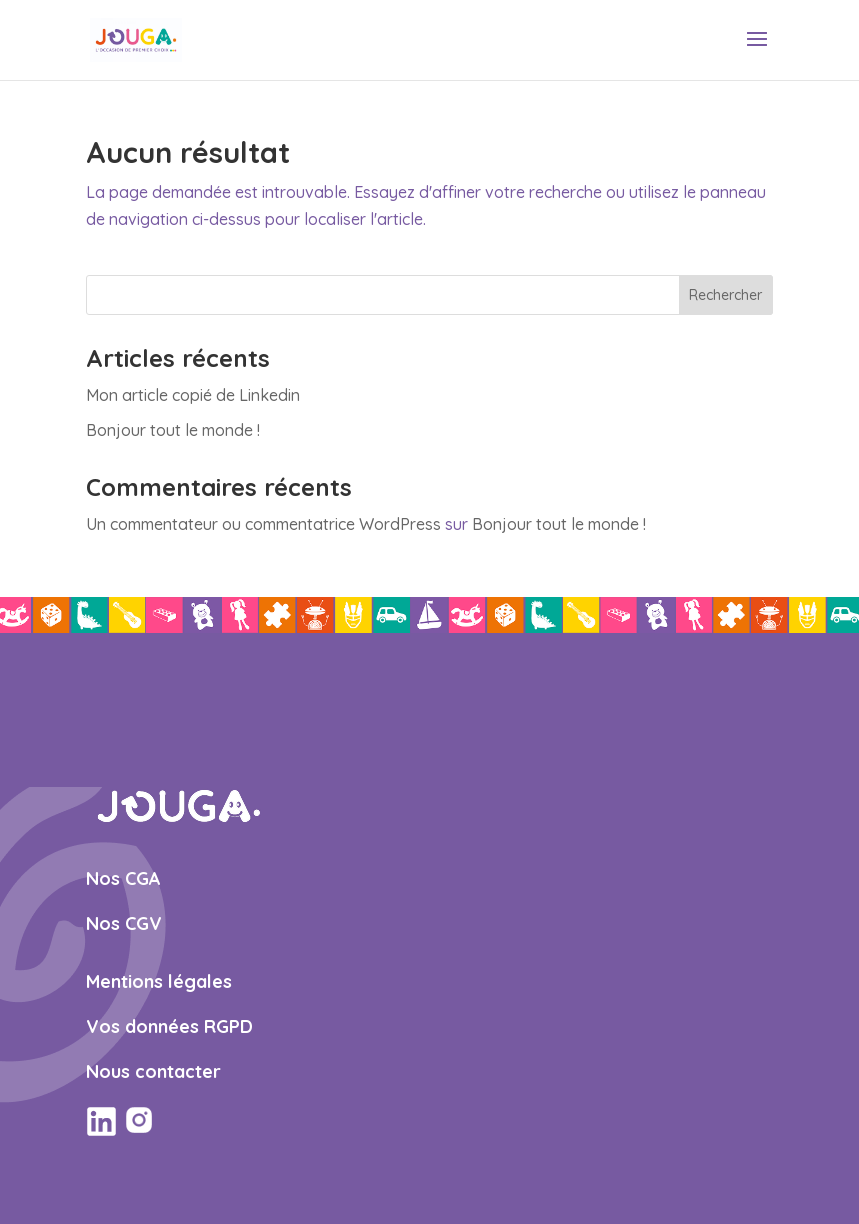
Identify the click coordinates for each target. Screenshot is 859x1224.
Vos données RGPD (169, 1026)
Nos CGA (123, 878)
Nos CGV (124, 923)
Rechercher (725, 295)
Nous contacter (153, 1071)
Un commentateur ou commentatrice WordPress (263, 524)
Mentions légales (159, 981)
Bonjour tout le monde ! (173, 430)
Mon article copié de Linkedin (193, 395)
